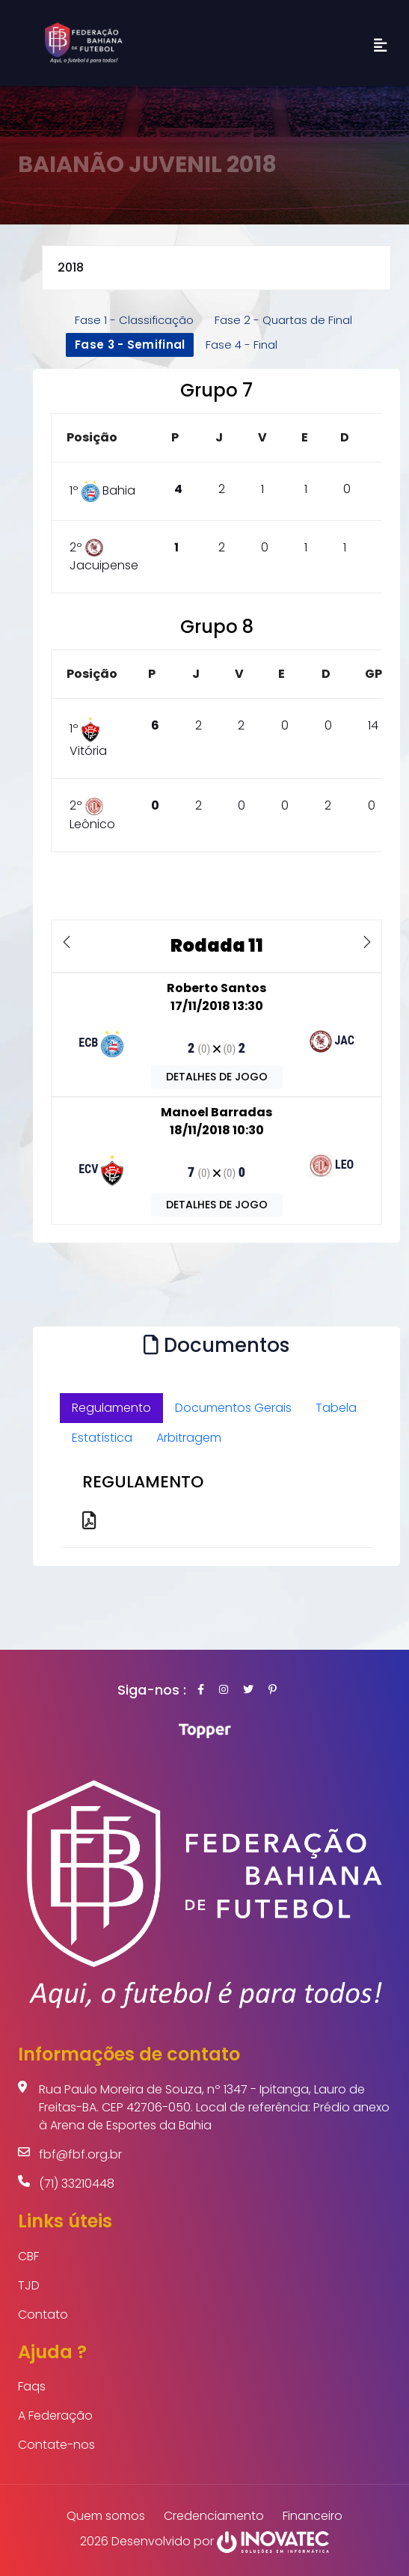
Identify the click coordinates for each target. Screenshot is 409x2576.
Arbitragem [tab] (188, 1437)
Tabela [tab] (336, 1407)
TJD (29, 2285)
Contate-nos (56, 2444)
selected (216, 267)
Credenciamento (214, 2515)
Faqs (32, 2386)
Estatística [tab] (102, 1437)
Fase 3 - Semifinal (130, 344)
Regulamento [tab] (111, 1407)
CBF (28, 2256)
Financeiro (312, 2515)
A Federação (55, 2415)
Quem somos (106, 2515)
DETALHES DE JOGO (217, 1076)
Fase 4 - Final (241, 344)
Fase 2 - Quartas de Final (283, 320)
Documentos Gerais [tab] (233, 1407)
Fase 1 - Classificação (134, 320)
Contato (43, 2314)
